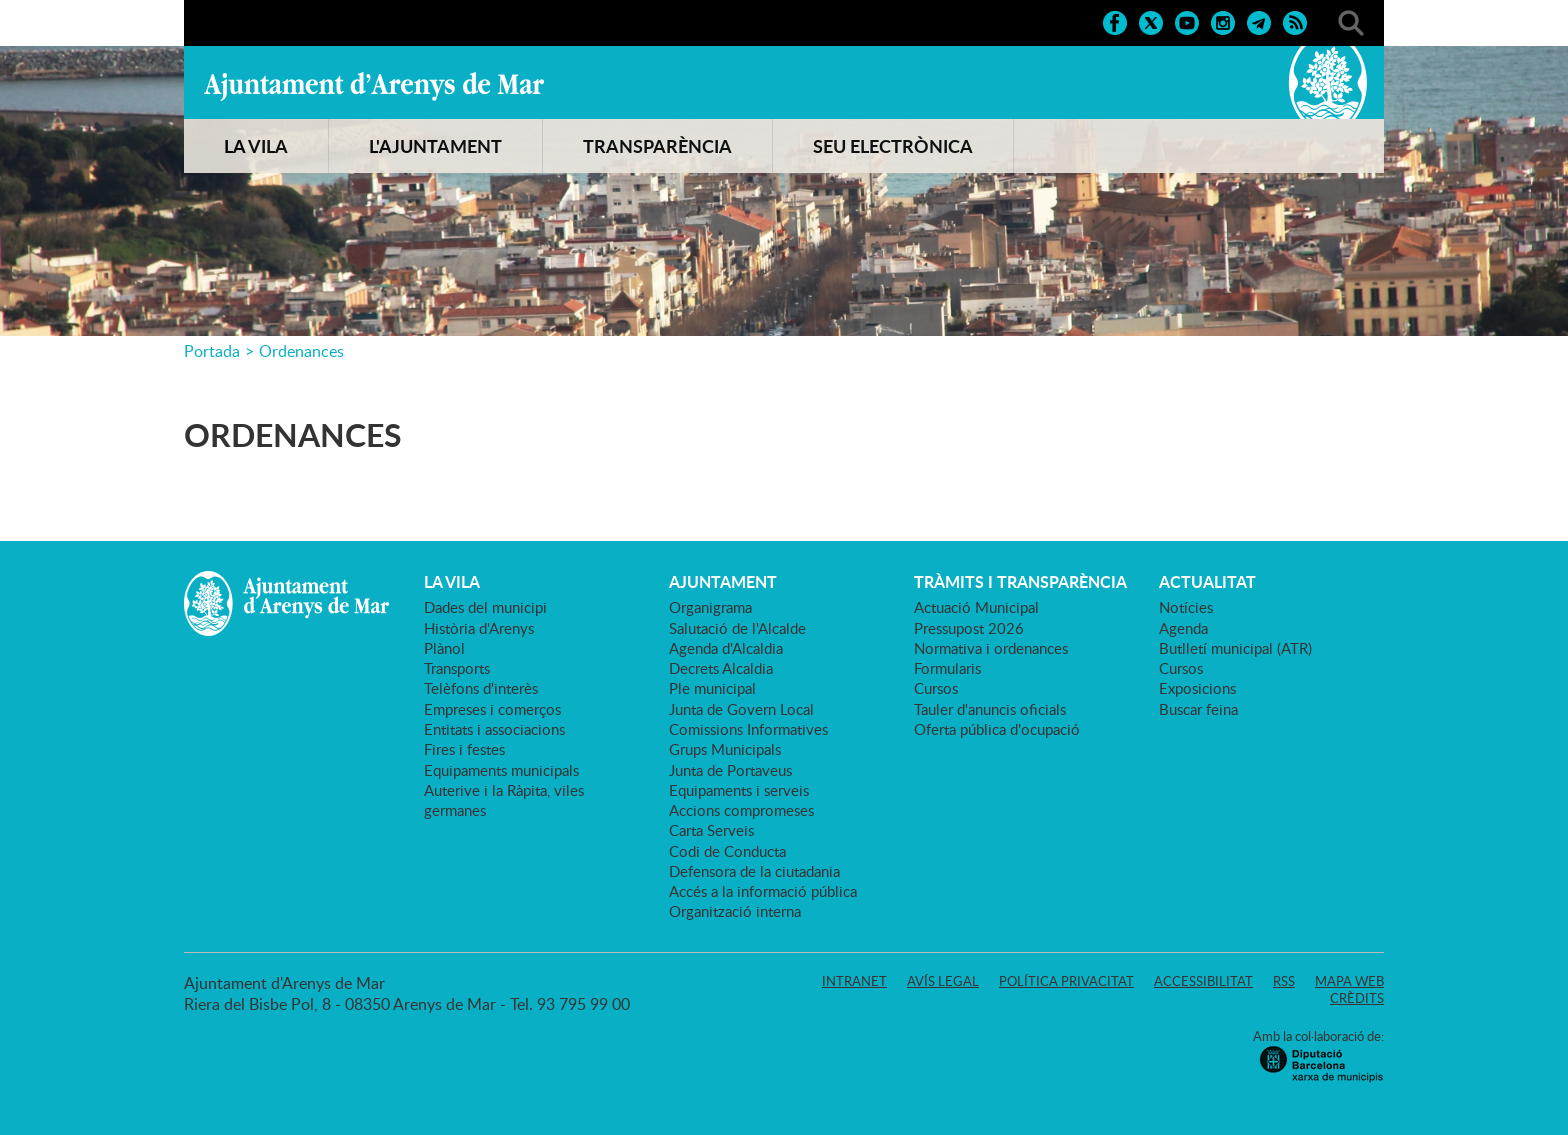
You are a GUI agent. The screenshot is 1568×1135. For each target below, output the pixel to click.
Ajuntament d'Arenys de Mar (374, 86)
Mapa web (1349, 981)
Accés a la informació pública (763, 891)
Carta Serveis (711, 830)
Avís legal (943, 981)
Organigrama (710, 607)
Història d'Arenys (479, 628)
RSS (1284, 981)
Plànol (444, 648)
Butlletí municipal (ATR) (1235, 648)
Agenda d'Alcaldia (726, 648)
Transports (457, 668)
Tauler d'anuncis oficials (990, 709)
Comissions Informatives (748, 729)
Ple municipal (712, 688)
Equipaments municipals (501, 770)
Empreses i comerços (492, 709)
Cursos (936, 688)
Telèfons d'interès (481, 688)
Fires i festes (464, 749)
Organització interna (735, 911)
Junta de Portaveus (730, 770)
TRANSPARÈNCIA (657, 146)
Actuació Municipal (976, 607)
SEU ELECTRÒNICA (893, 146)
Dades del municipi (485, 607)
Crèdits (1357, 998)
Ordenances (301, 351)
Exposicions (1197, 688)
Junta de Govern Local (741, 709)
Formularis (947, 668)
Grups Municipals (725, 749)
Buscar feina (1198, 709)
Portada (212, 351)
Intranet (854, 981)
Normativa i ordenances (991, 648)
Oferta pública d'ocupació (997, 729)
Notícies (1186, 607)
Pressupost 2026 (969, 628)
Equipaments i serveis (739, 790)
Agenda (1183, 628)
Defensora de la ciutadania (754, 871)
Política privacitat (1066, 981)
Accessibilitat (1203, 981)
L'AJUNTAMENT (435, 146)
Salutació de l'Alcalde (737, 628)
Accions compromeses (741, 810)
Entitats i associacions (494, 729)
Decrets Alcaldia (721, 668)
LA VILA (256, 146)
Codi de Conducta (727, 851)
